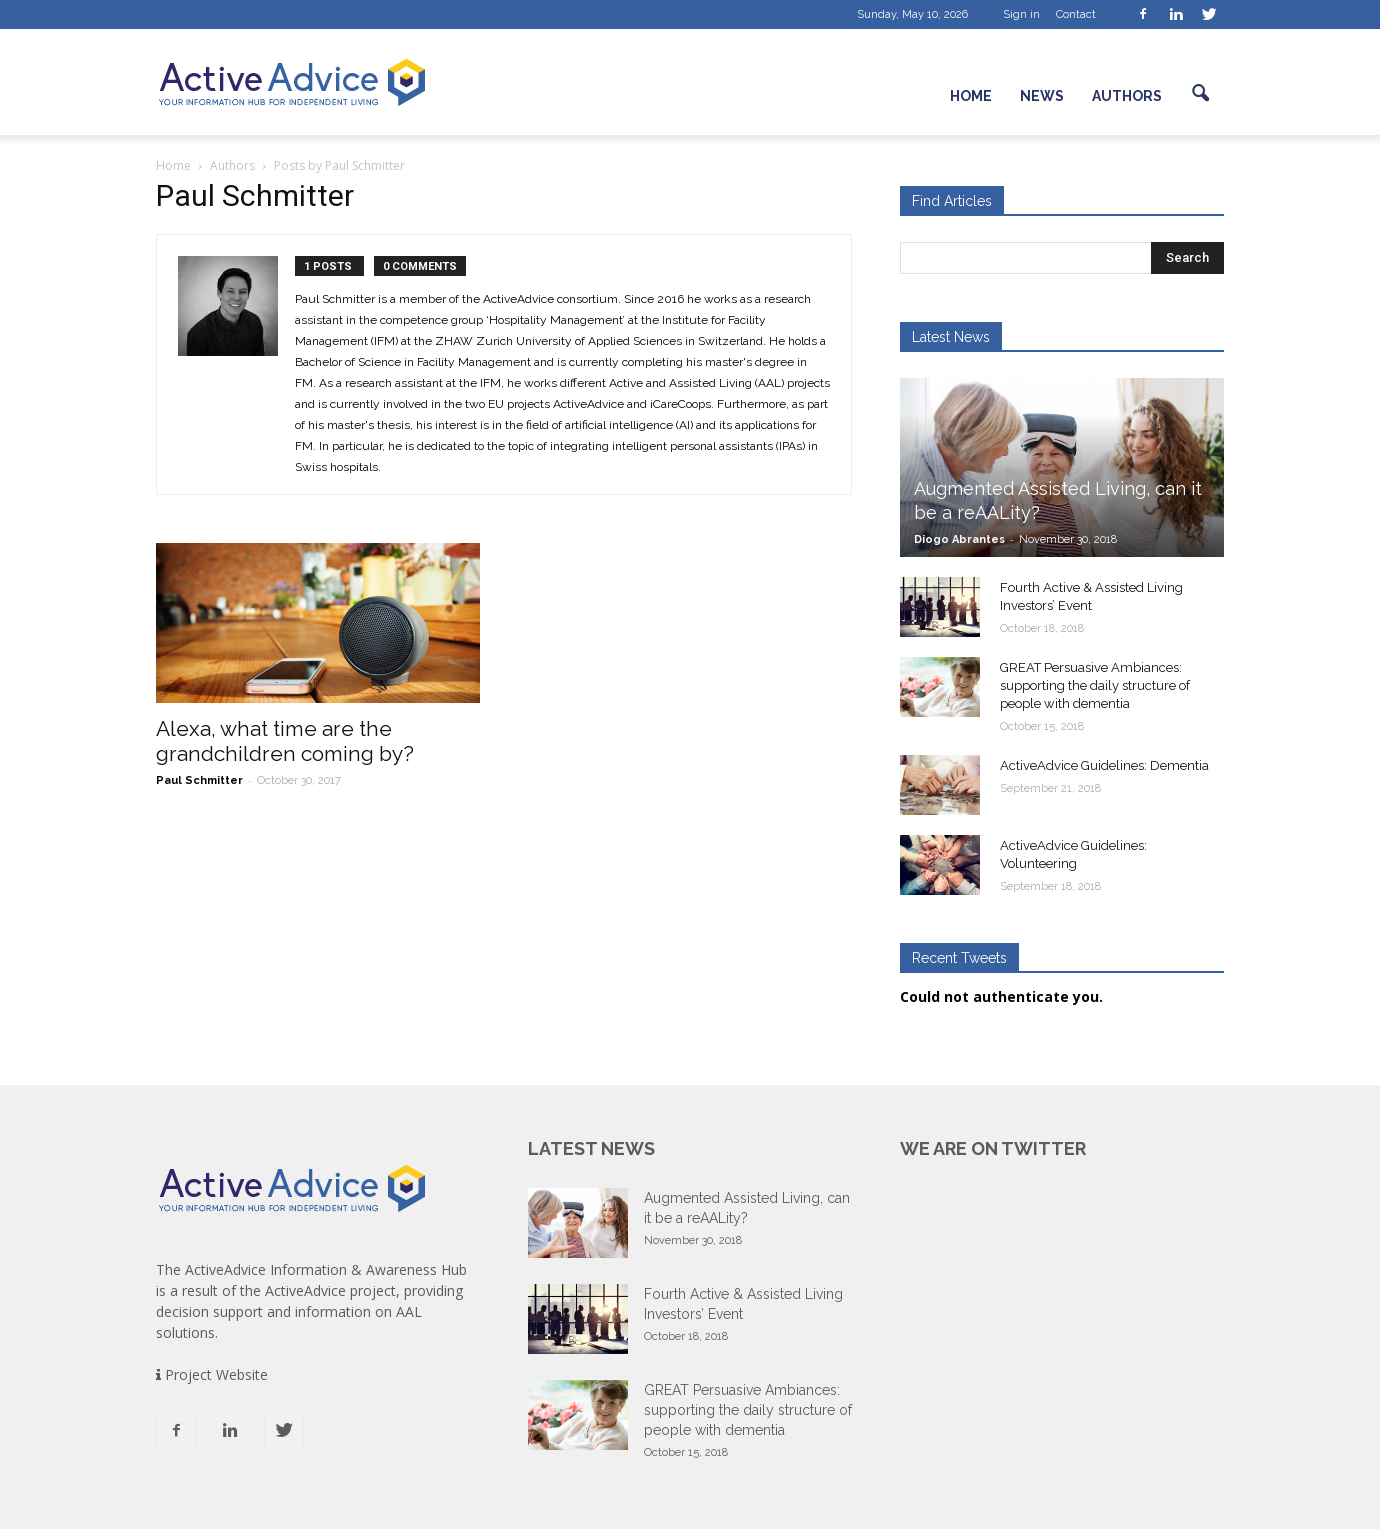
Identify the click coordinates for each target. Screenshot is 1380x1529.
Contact (1076, 14)
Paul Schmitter (199, 780)
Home (971, 96)
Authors (1127, 96)
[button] (1200, 94)
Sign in (1021, 14)
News (1042, 96)
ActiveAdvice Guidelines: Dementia (1104, 765)
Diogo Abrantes (959, 539)
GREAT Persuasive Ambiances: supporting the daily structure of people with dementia (1095, 685)
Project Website (212, 1374)
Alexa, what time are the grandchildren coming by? (285, 741)
